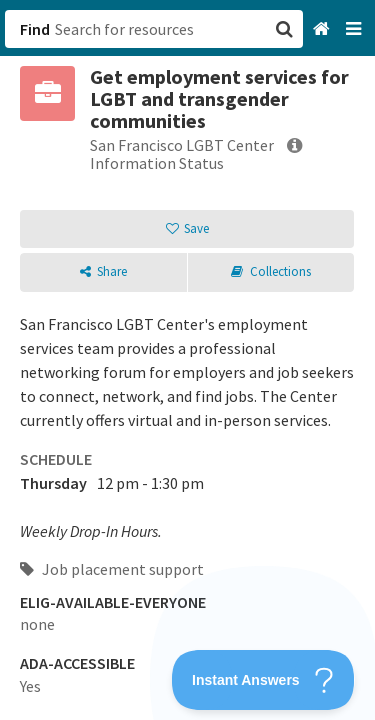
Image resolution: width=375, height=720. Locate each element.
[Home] (323, 29)
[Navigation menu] (355, 29)
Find (35, 29)
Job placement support (112, 569)
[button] (187, 360)
